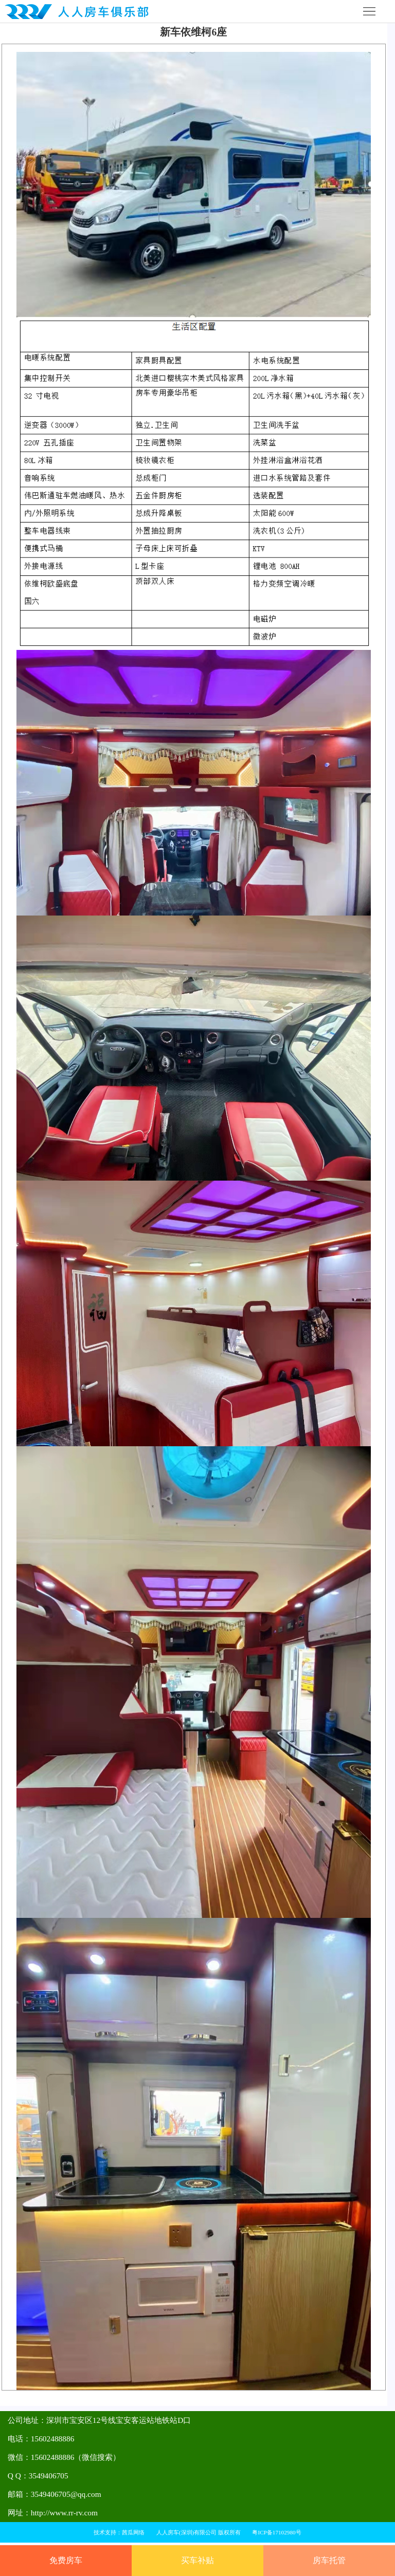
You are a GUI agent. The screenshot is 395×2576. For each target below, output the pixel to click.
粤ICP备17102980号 (276, 2532)
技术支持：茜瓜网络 (119, 2532)
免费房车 (65, 2560)
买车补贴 (197, 2560)
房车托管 (329, 2560)
